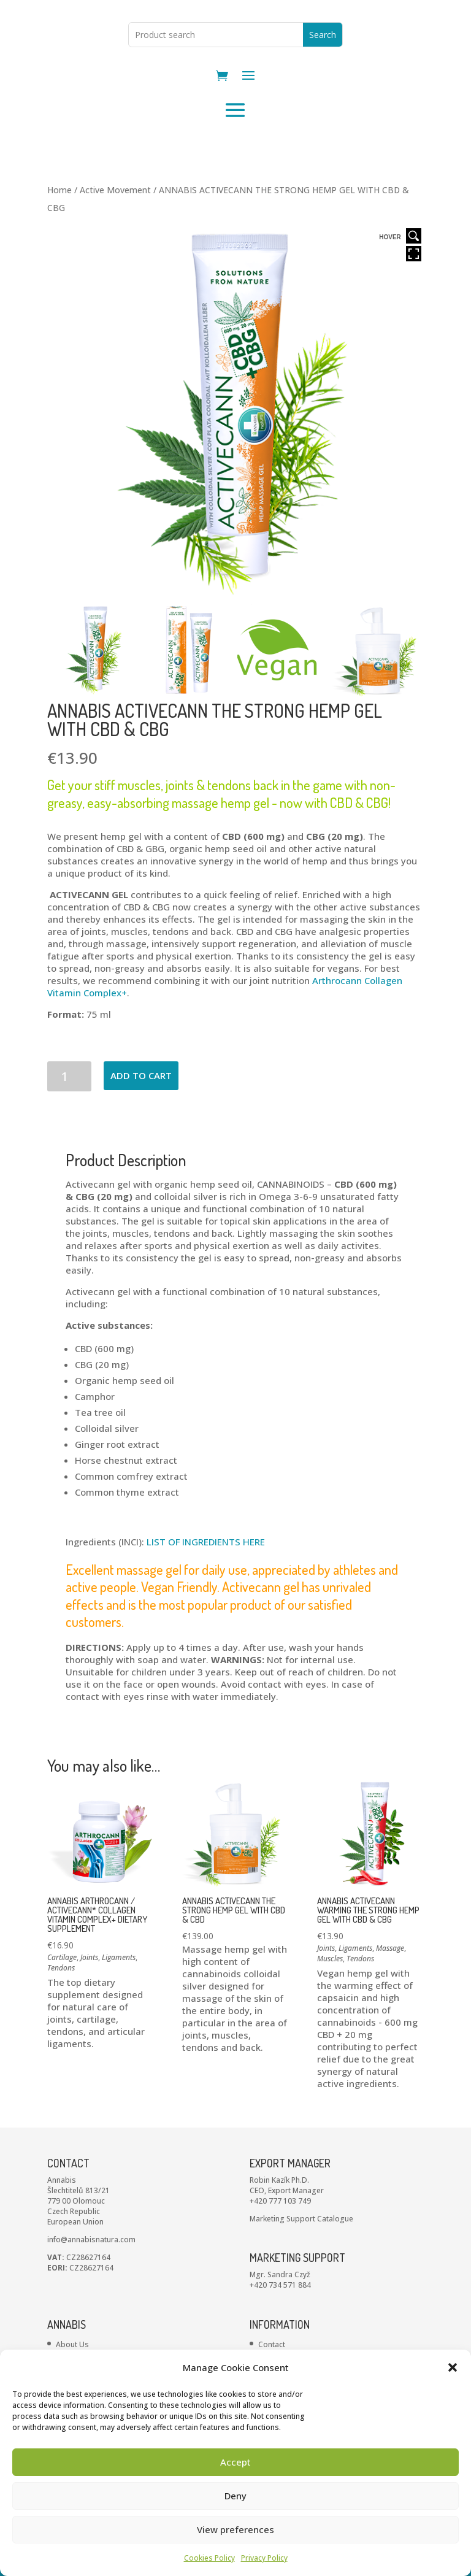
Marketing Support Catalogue (301, 2266)
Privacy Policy (264, 2558)
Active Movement (115, 238)
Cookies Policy (209, 2558)
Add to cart (141, 1123)
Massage (390, 1996)
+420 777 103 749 (280, 2248)
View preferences (235, 2529)
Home (59, 238)
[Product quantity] (69, 1124)
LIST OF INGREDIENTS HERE (206, 1589)
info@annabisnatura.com (91, 2287)
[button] (452, 2367)
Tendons (61, 2015)
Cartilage (62, 2005)
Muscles (330, 2006)
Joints (89, 2005)
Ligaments (119, 2005)
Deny (235, 2495)
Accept (235, 2462)
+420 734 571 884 (280, 2332)
